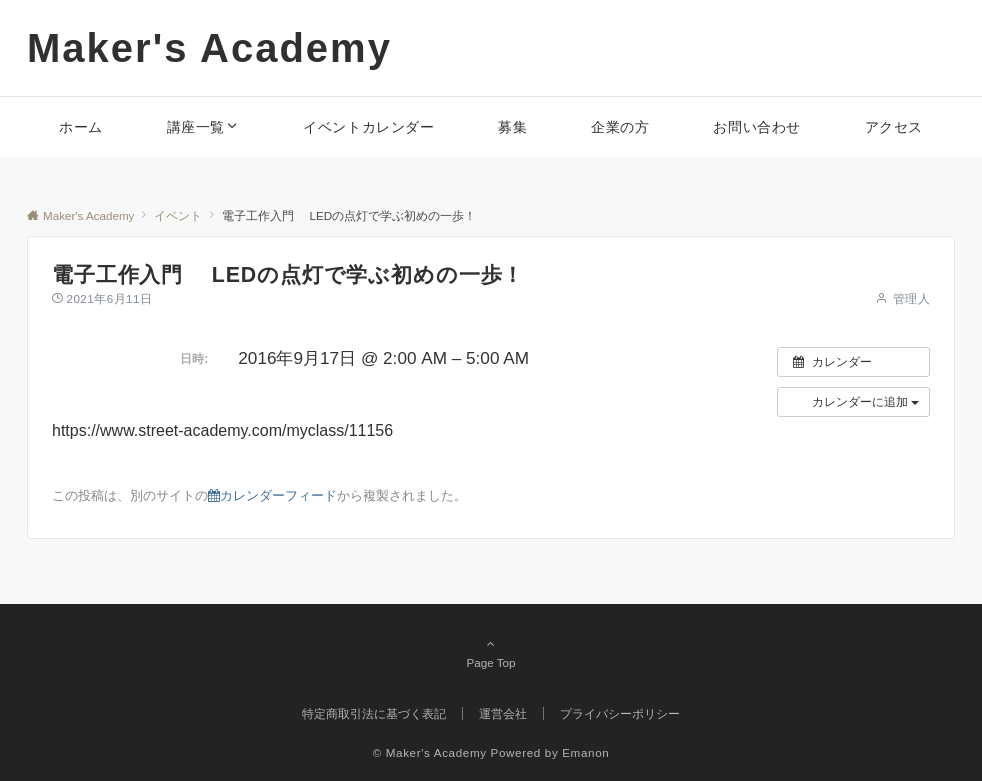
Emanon (585, 752)
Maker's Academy (209, 48)
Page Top (491, 653)
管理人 (911, 298)
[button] (853, 402)
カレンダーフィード (272, 495)
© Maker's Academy (430, 752)
